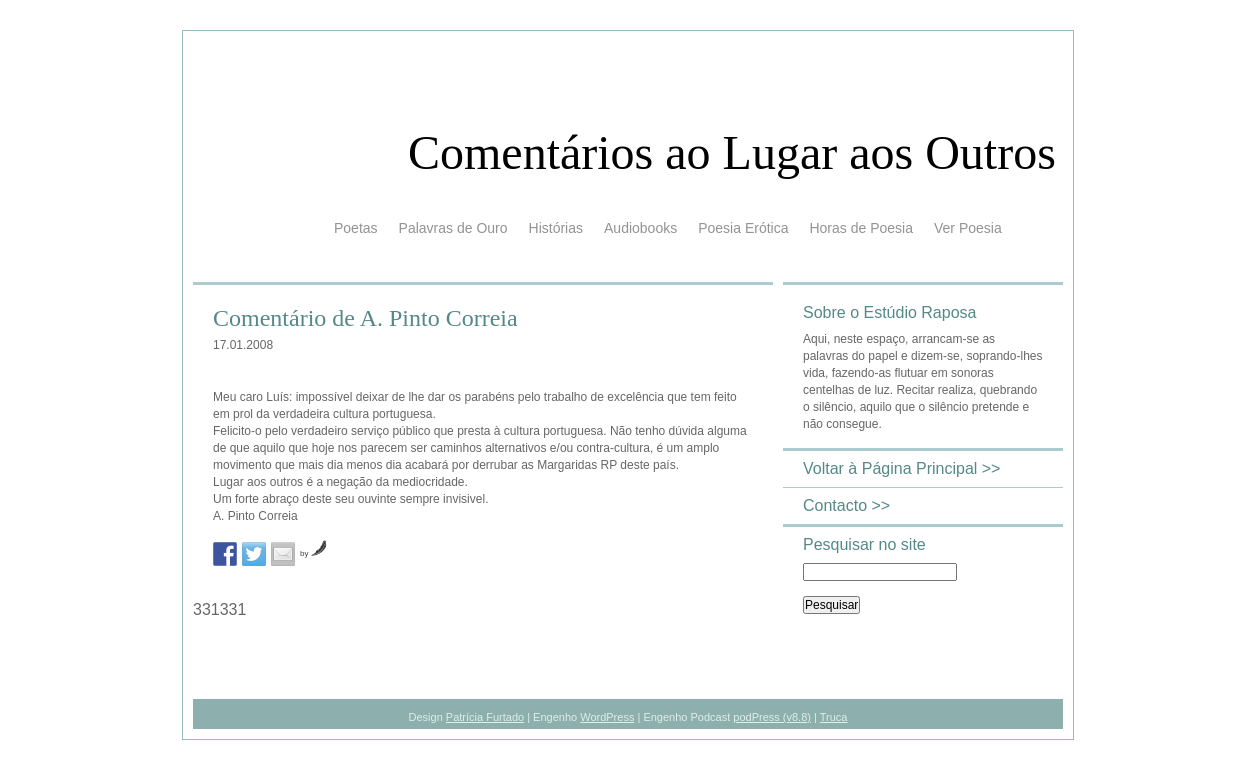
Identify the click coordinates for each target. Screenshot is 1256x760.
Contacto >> (846, 505)
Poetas (356, 228)
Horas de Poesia (861, 228)
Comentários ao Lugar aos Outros (732, 152)
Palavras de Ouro (453, 228)
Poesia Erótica (743, 228)
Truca (834, 717)
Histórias (556, 228)
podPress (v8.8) (772, 717)
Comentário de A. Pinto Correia (365, 318)
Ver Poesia (968, 228)
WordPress (607, 717)
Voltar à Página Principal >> (901, 468)
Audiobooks (640, 228)
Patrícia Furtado (485, 717)
